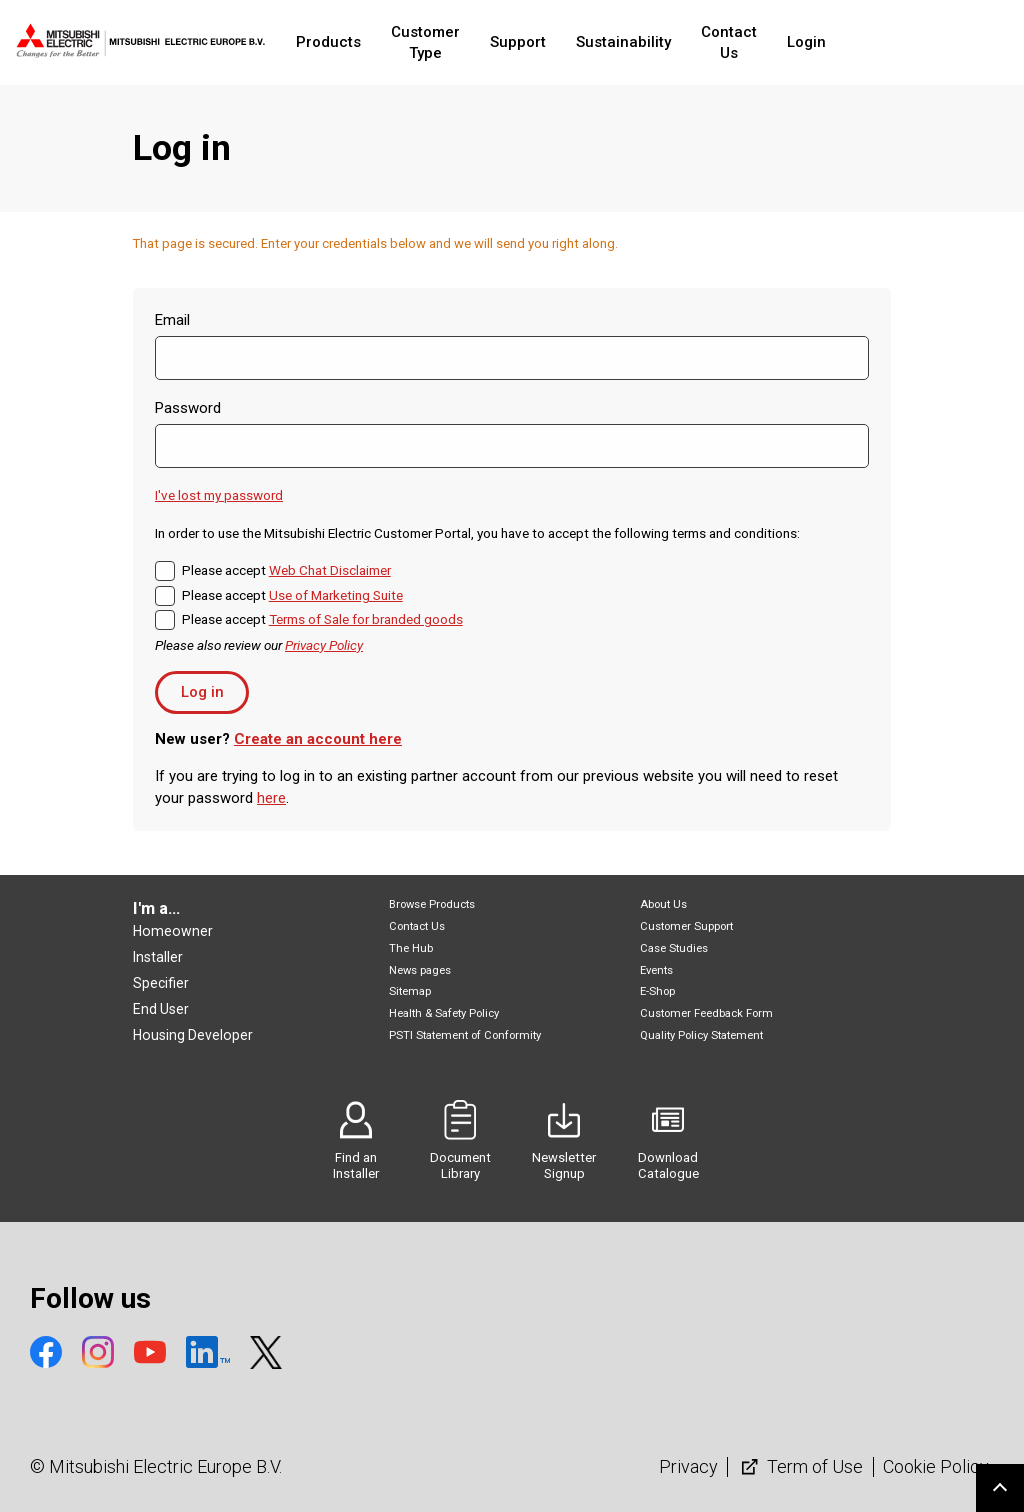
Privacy (688, 1466)
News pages (420, 970)
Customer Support (686, 926)
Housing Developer (193, 1035)
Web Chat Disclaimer (330, 570)
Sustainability (673, 42)
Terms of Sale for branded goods (366, 619)
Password (188, 408)
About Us (663, 904)
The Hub (411, 948)
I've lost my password (219, 495)
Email (172, 320)
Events (656, 970)
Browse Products (432, 904)
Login (878, 42)
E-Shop (657, 991)
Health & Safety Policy (444, 1013)
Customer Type (457, 42)
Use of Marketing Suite (336, 595)
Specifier (161, 983)
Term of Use (800, 1466)
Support (568, 42)
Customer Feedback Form (706, 1013)
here (271, 798)
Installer (158, 957)
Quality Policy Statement (701, 1035)
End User (161, 1009)
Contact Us (790, 42)
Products (341, 42)
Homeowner (173, 931)
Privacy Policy (324, 645)
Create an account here (318, 739)
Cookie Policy (936, 1466)
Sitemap (410, 991)
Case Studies (674, 948)
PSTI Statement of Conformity (465, 1035)
